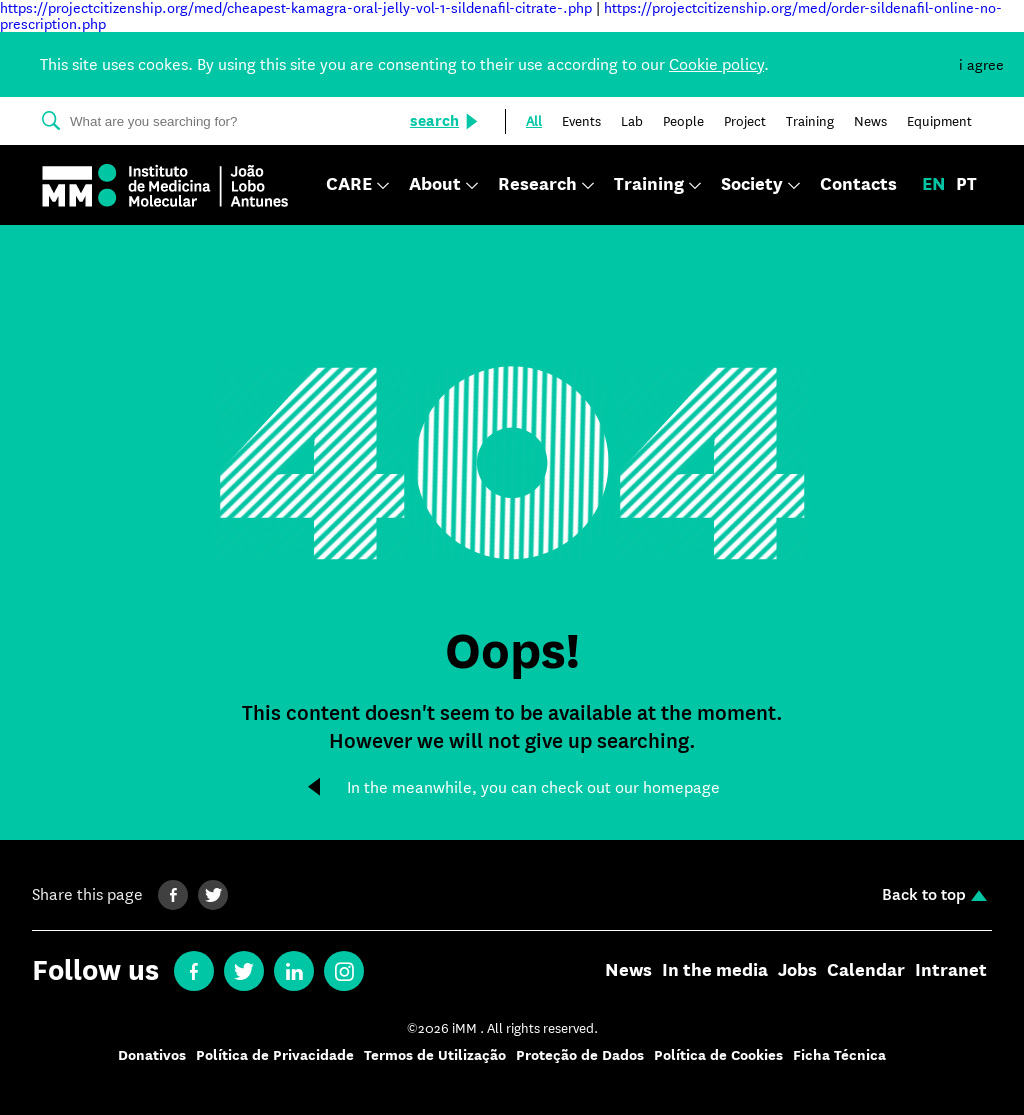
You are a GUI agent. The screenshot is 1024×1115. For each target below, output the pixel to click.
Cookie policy (716, 64)
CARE (349, 185)
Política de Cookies (718, 1055)
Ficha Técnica (839, 1055)
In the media (715, 971)
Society (752, 185)
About (435, 185)
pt (966, 185)
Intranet (951, 971)
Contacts (858, 185)
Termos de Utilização (435, 1055)
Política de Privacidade (275, 1055)
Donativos (152, 1055)
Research (537, 185)
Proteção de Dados (580, 1055)
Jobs (797, 971)
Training (649, 185)
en (934, 185)
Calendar (866, 971)
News (628, 971)
